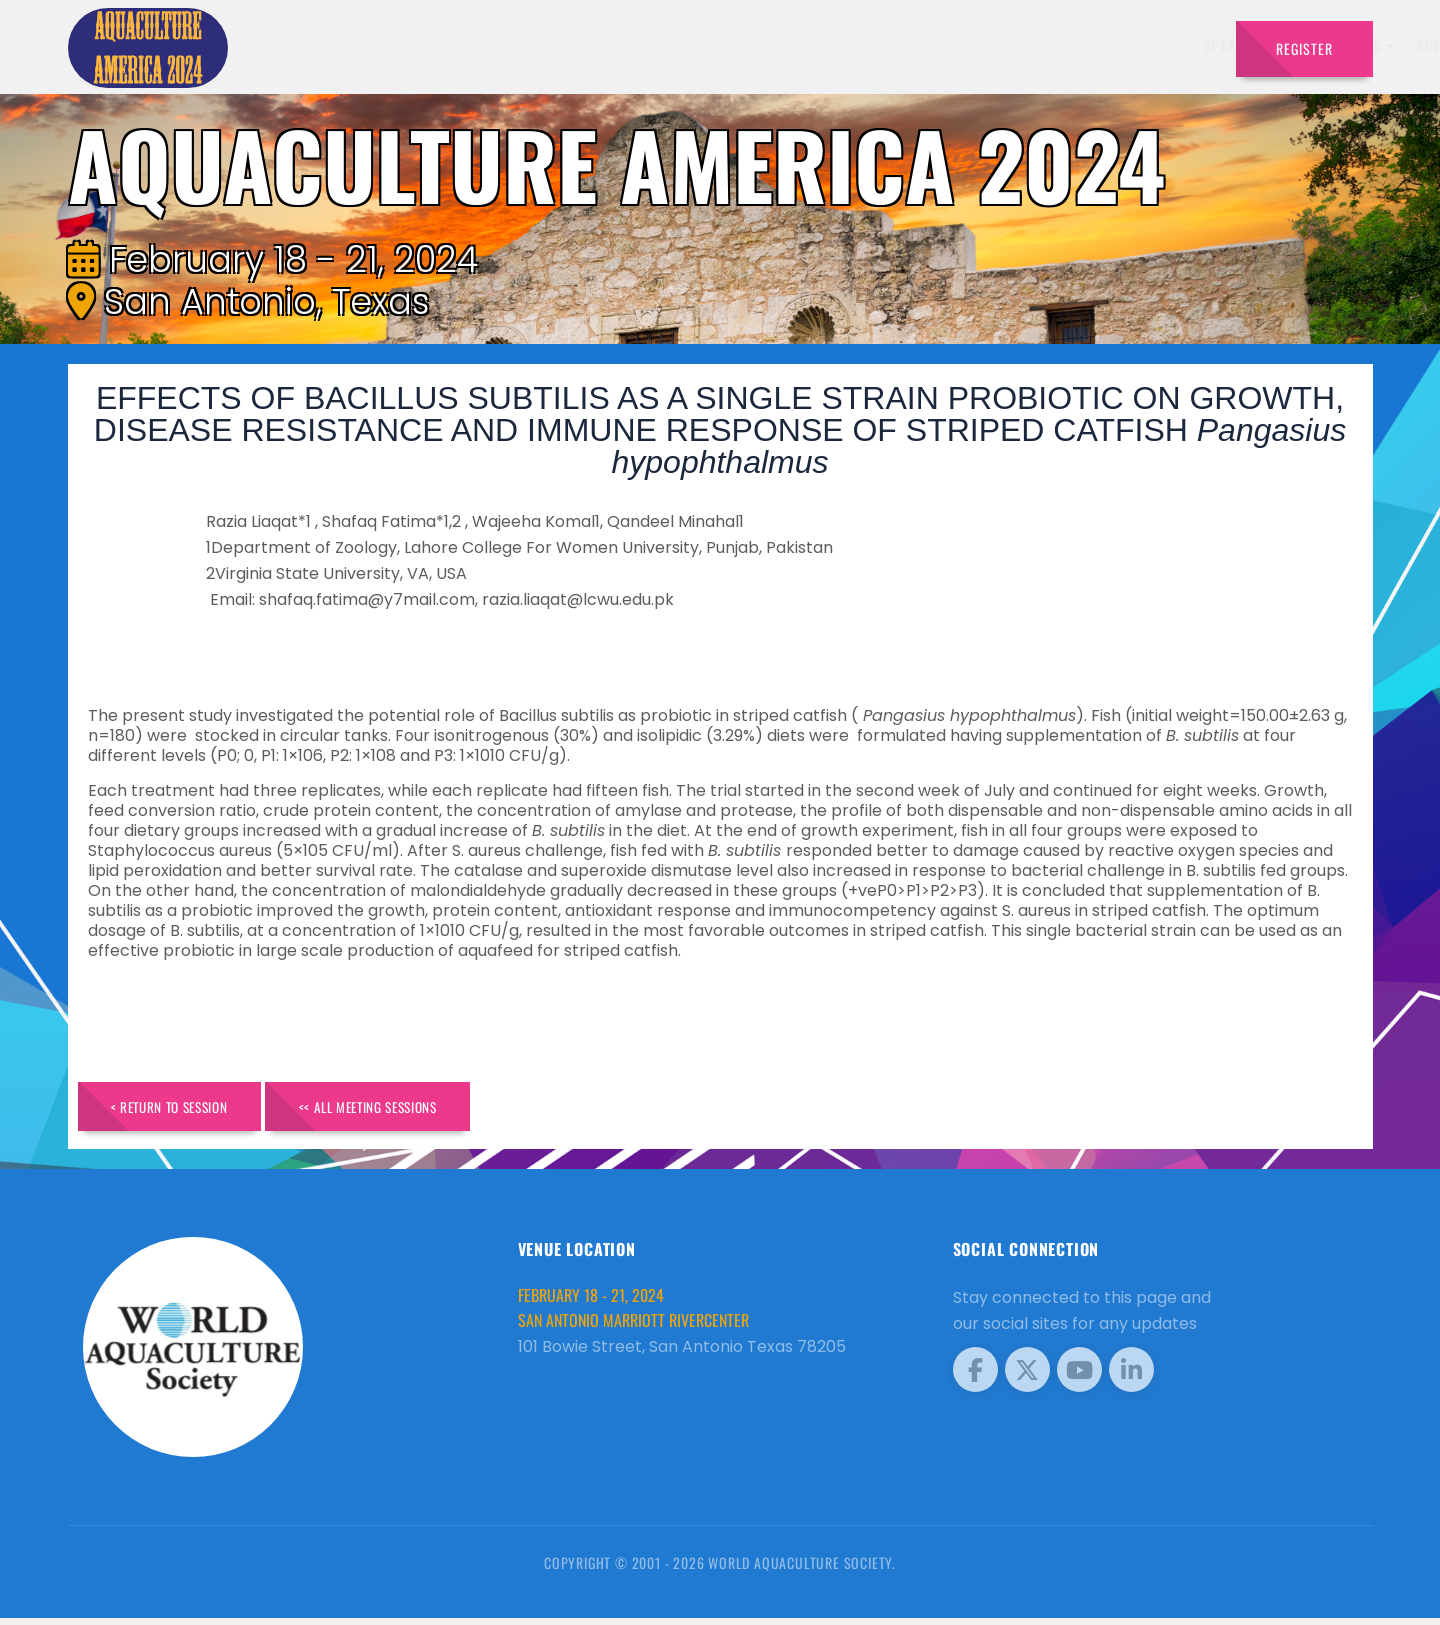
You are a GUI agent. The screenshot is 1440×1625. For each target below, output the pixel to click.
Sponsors (1001, 45)
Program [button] (1091, 45)
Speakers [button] (697, 45)
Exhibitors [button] (804, 45)
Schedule (910, 45)
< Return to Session (184, 1109)
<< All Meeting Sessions (414, 1109)
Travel (1181, 45)
